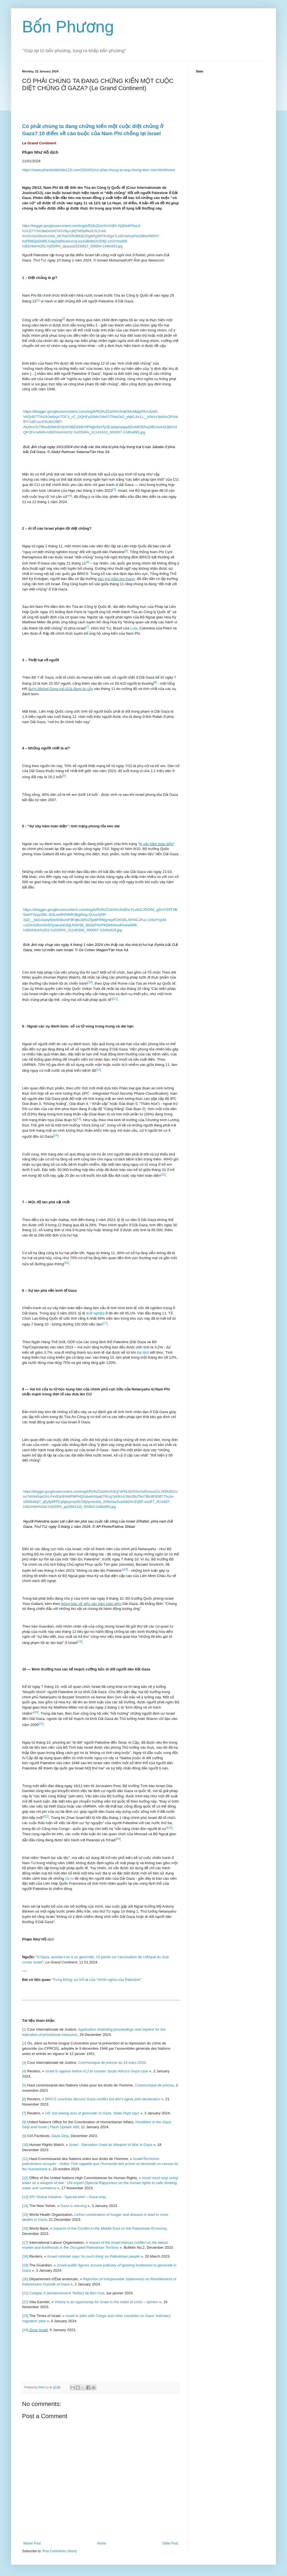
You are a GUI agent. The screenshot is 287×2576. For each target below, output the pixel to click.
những (28, 369)
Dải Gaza (128, 1917)
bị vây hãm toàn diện (156, 844)
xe (46, 872)
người (35, 1763)
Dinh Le (43, 2387)
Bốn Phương (68, 26)
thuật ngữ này (41, 568)
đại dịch (143, 1352)
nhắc (91, 977)
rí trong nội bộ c (44, 574)
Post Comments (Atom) (59, 2551)
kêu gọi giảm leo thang (116, 579)
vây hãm (43, 826)
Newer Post (32, 2543)
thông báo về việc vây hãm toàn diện (91, 1604)
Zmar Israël (38, 2330)
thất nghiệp (95, 1313)
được (51, 208)
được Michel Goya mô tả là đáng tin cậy (60, 689)
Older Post (170, 2543)
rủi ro (69, 1878)
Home (101, 2543)
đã (49, 622)
